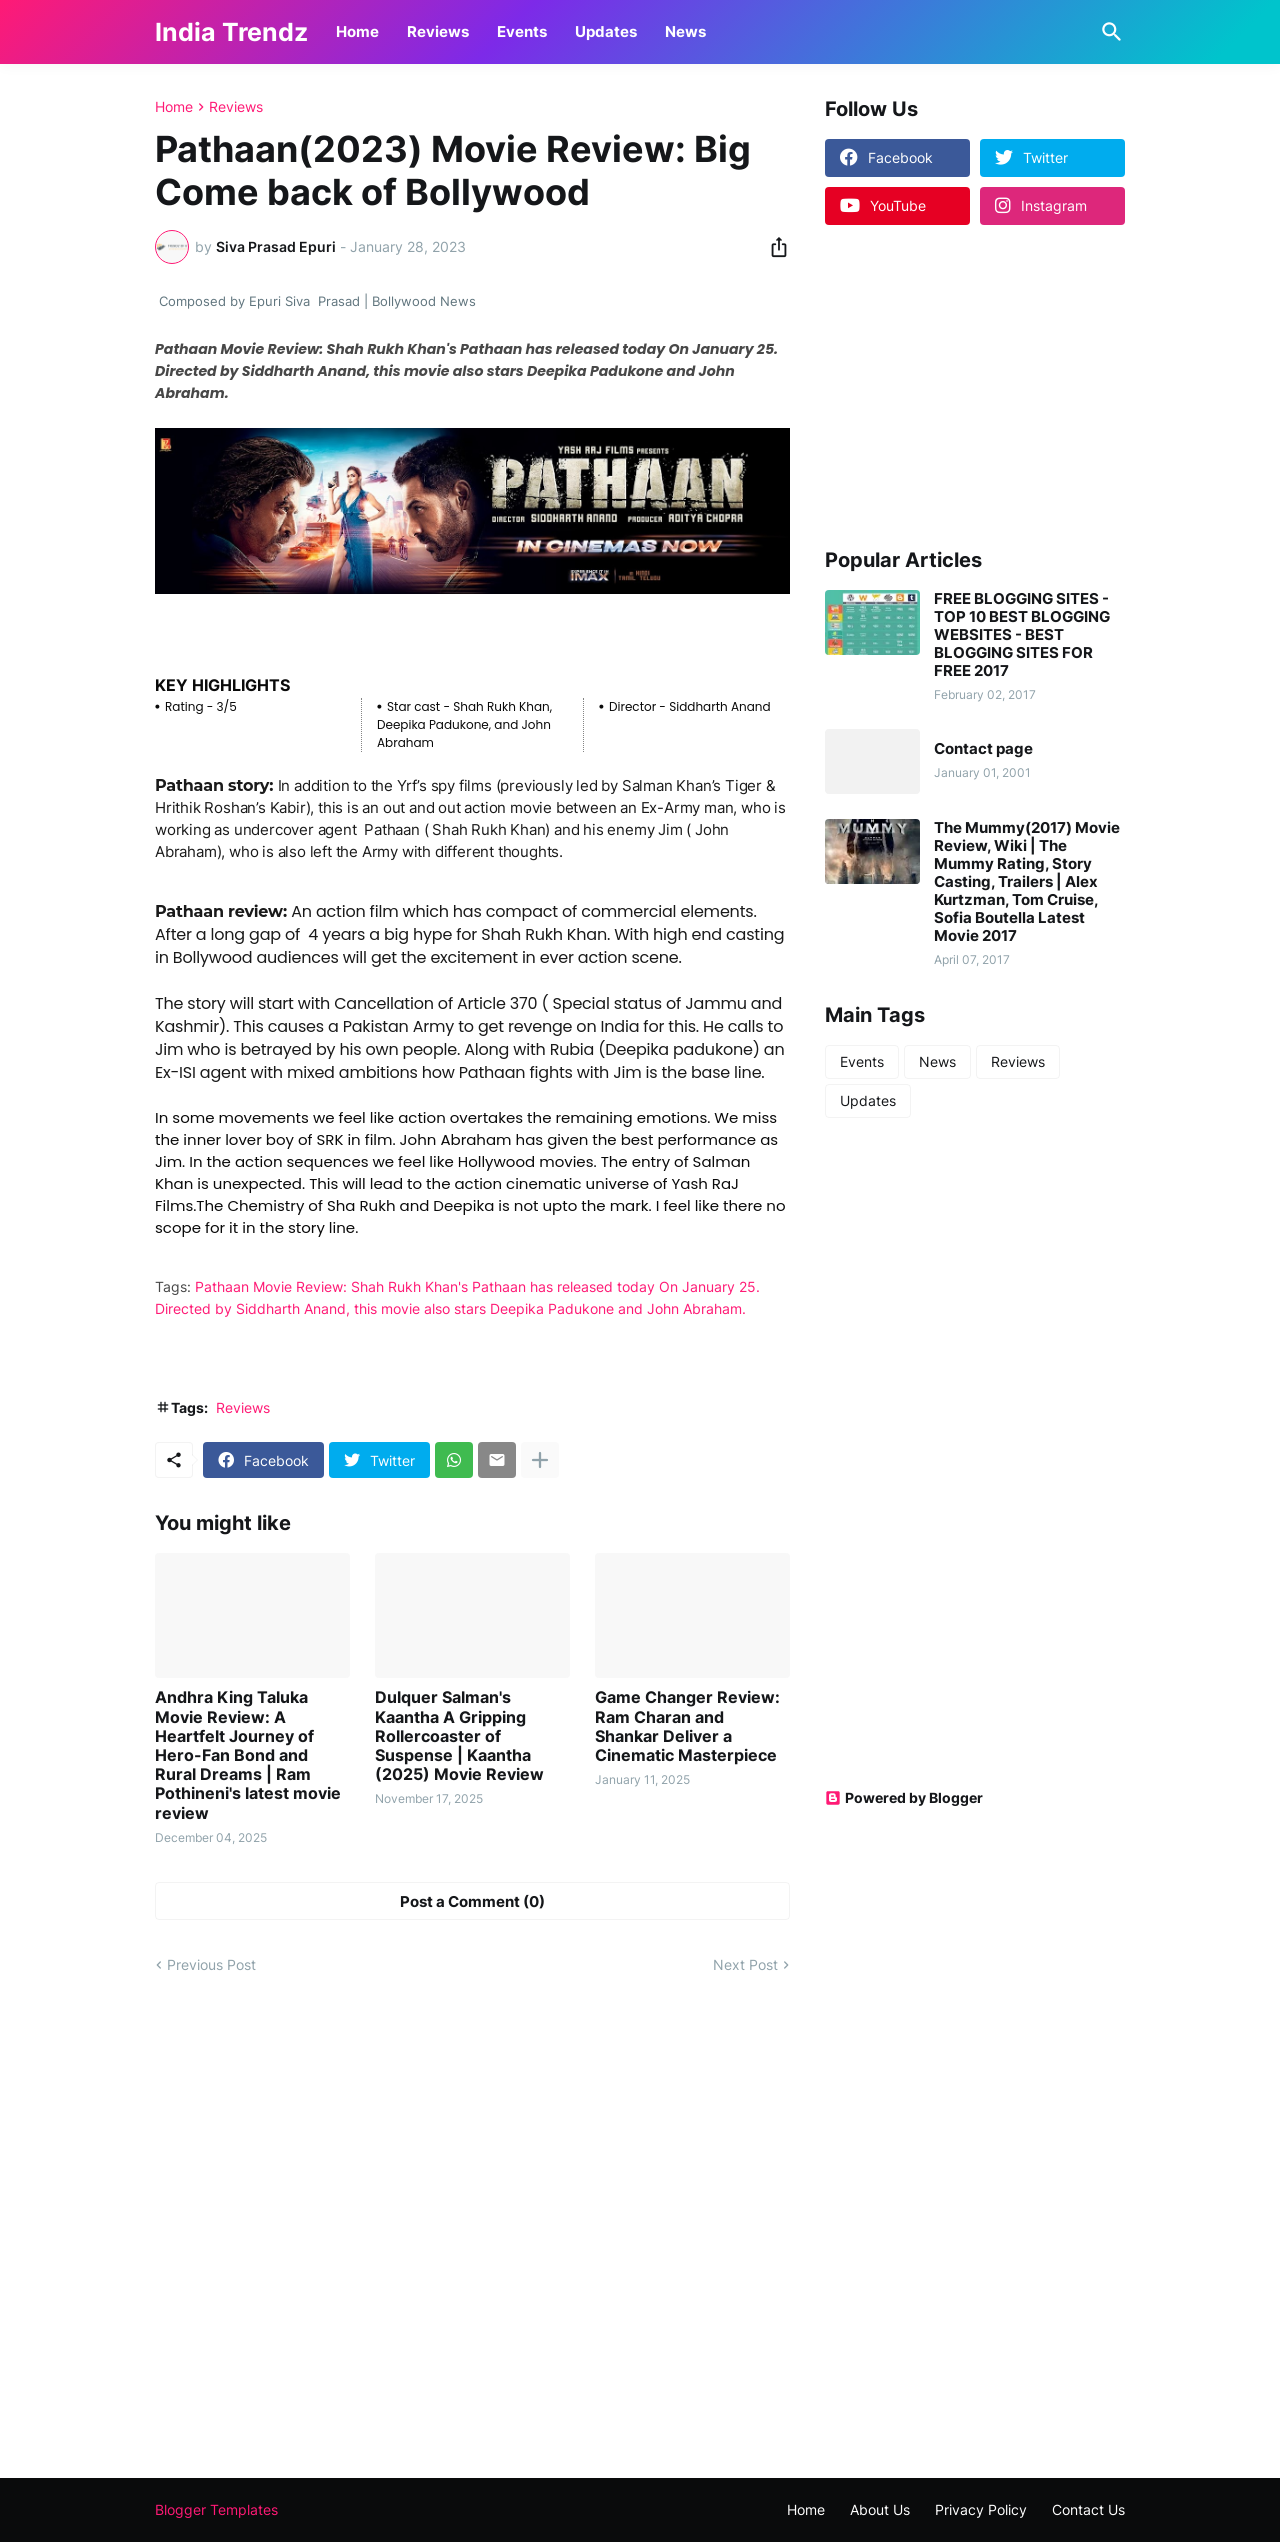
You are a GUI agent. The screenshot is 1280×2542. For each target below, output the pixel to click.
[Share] (773, 247)
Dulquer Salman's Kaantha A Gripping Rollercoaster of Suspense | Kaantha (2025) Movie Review (459, 1736)
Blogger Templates (216, 2509)
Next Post (745, 1964)
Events (522, 31)
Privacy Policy (981, 2509)
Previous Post (211, 1964)
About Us (880, 2509)
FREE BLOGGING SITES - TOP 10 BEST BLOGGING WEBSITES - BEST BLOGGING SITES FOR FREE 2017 (1022, 635)
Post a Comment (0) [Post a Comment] (472, 1901)
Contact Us (1088, 2509)
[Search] (1108, 32)
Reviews (438, 31)
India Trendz (231, 32)
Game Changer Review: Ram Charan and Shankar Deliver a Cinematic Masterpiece (687, 1726)
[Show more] (540, 1460)
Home (357, 31)
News (685, 31)
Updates (606, 31)
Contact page (983, 749)
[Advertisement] (950, 385)
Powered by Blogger (904, 1797)
